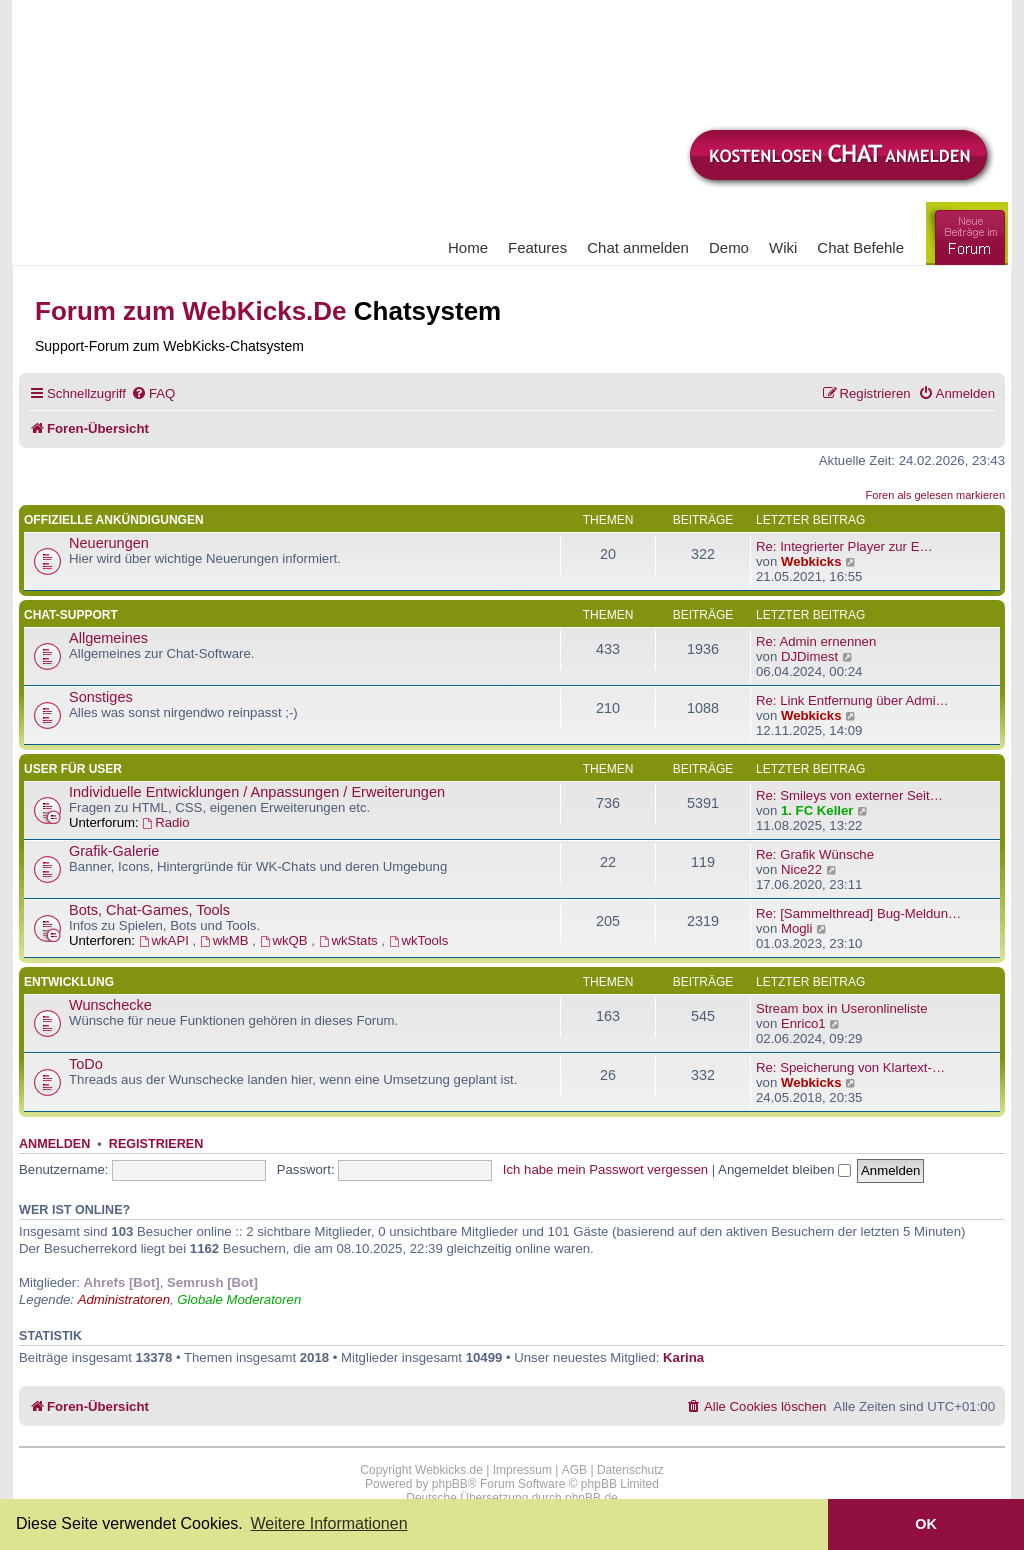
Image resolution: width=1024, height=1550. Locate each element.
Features (537, 247)
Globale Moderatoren (239, 1299)
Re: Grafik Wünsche (815, 854)
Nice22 (801, 869)
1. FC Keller (817, 810)
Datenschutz (630, 1470)
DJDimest (809, 656)
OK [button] (926, 1524)
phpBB (450, 1484)
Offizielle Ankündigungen (114, 520)
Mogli (797, 928)
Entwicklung (69, 982)
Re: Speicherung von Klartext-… (850, 1067)
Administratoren (124, 1299)
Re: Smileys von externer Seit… (849, 795)
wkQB (286, 940)
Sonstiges (101, 697)
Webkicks (811, 561)
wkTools (419, 940)
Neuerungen (109, 543)
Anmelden (54, 1144)
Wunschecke (110, 1005)
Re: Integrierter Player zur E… (844, 546)
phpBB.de (591, 1498)
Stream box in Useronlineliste (842, 1008)
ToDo (86, 1064)
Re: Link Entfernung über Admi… (852, 700)
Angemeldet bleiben (784, 1169)
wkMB (226, 940)
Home (468, 247)
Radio (165, 822)
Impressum (522, 1470)
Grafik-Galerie (114, 851)
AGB (574, 1470)
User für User (73, 769)
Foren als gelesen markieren (935, 495)
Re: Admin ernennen (816, 641)
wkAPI (166, 940)
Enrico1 (803, 1023)
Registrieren (156, 1144)
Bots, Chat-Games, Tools (149, 910)
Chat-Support (71, 615)
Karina (683, 1357)
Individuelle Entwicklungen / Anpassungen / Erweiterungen (257, 792)
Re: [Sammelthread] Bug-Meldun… (858, 913)
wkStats (350, 940)
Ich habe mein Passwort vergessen (605, 1169)
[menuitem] (153, 393)
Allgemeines (108, 638)
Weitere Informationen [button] (328, 1523)
